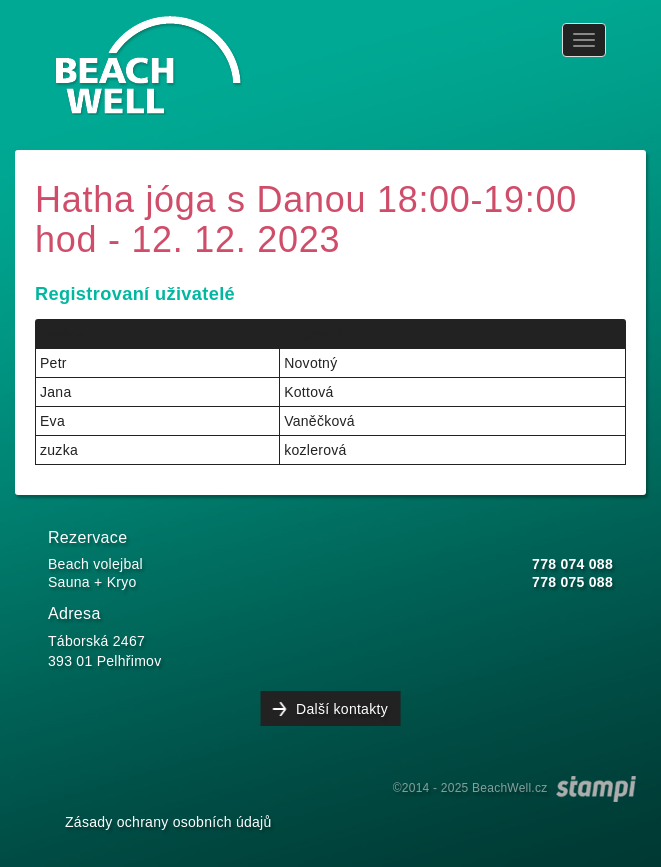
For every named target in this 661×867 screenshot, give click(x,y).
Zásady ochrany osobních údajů (168, 822)
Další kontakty (342, 709)
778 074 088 (572, 564)
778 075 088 (572, 582)
